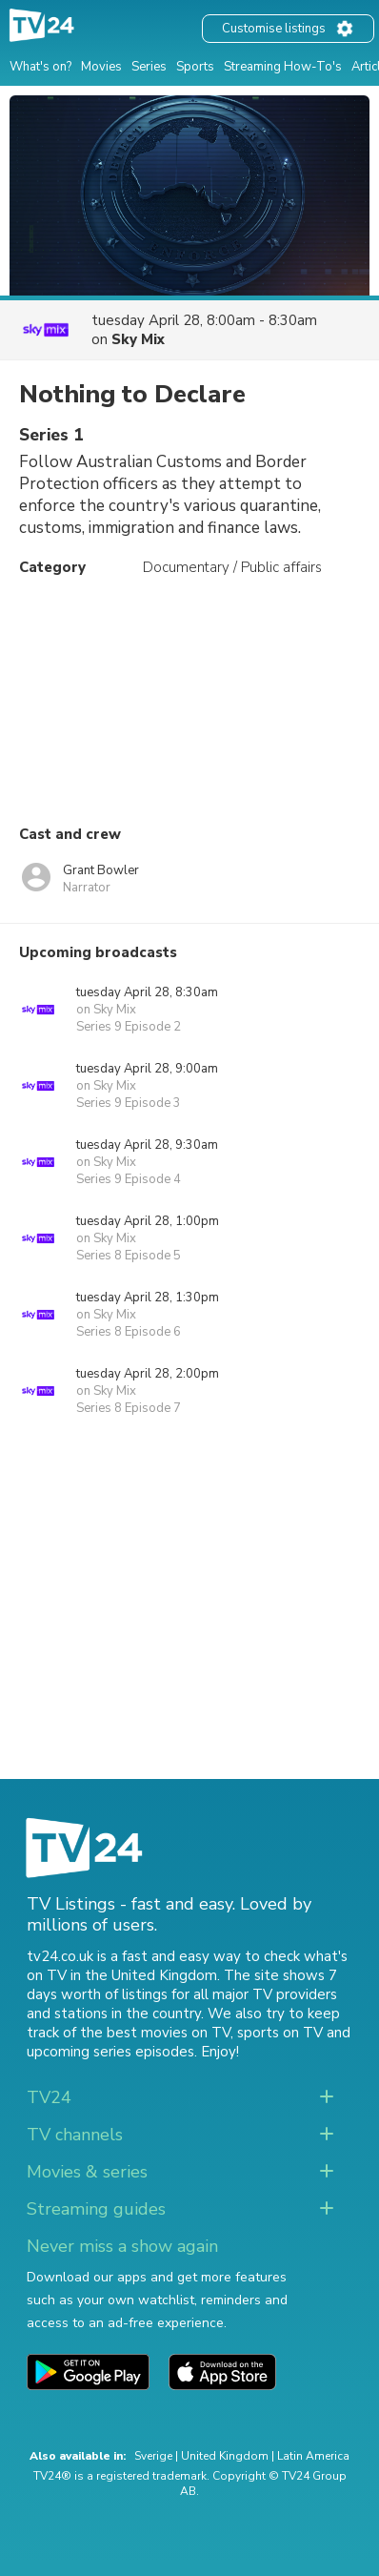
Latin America (313, 2456)
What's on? (40, 66)
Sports (195, 66)
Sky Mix (138, 339)
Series (149, 66)
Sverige (153, 2456)
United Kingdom (225, 2456)
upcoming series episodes (110, 2051)
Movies (101, 66)
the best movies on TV (155, 2032)
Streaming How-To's (283, 66)
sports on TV (280, 2032)
